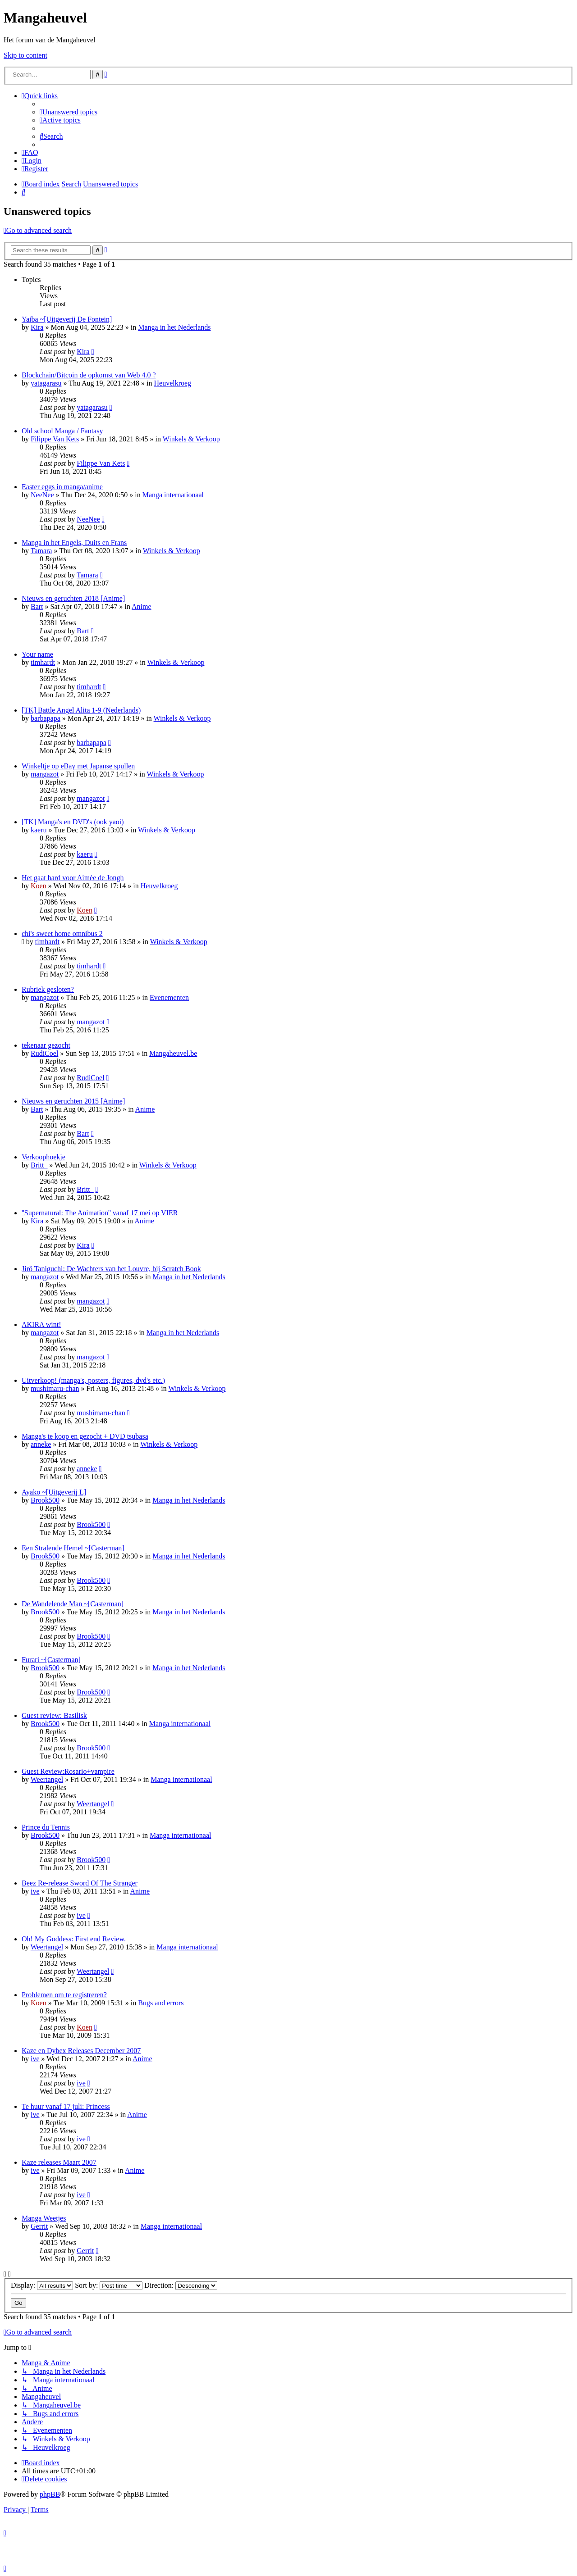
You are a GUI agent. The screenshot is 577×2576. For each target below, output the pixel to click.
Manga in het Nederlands (174, 327)
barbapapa (45, 718)
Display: (42, 2285)
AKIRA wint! (41, 1324)
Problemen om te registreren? (64, 1995)
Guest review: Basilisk (54, 1715)
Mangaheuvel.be (173, 1053)
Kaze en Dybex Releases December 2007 (81, 2050)
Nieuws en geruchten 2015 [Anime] (73, 1101)
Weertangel (47, 1779)
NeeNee (42, 495)
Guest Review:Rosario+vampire (68, 1771)
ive (35, 1891)
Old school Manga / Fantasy (62, 431)
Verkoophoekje (43, 1157)
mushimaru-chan (55, 1388)
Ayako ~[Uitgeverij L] (54, 1492)
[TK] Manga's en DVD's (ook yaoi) (73, 822)
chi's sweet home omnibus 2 (62, 933)
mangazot (45, 774)
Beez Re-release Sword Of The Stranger (79, 1883)
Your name (37, 654)
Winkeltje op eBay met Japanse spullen (78, 766)
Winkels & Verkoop (191, 439)
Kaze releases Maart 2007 (59, 2162)
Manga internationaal (173, 495)
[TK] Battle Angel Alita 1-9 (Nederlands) (81, 710)
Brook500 (45, 1500)
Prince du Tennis (46, 1827)
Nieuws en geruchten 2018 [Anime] (73, 598)
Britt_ (39, 1165)
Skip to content (25, 55)
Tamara (41, 550)
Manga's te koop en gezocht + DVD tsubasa (85, 1436)
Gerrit (39, 2226)
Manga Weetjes (44, 2218)
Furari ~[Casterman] (51, 1659)
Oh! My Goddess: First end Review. (74, 1939)
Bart (37, 606)
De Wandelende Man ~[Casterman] (73, 1604)
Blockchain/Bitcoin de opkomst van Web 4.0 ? (89, 375)
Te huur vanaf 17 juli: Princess (66, 2106)
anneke (41, 1444)
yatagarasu (46, 383)
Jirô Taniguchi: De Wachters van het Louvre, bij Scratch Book (111, 1268)
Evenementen (169, 997)
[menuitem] (68, 112)
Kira (37, 327)
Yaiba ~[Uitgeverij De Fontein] (67, 319)
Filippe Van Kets (55, 439)
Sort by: (108, 2285)
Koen (38, 886)
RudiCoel (44, 1053)
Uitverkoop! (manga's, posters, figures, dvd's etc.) (93, 1380)
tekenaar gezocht (46, 1045)
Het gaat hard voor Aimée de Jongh (73, 877)
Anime (141, 606)
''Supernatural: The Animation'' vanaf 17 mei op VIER (100, 1213)
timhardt (43, 662)
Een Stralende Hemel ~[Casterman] (73, 1548)
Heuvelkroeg (172, 383)
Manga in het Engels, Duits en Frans (74, 542)
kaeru (39, 830)
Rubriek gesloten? (48, 989)
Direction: (180, 2285)
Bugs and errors (160, 2003)
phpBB (50, 2494)
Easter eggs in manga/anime (62, 487)
